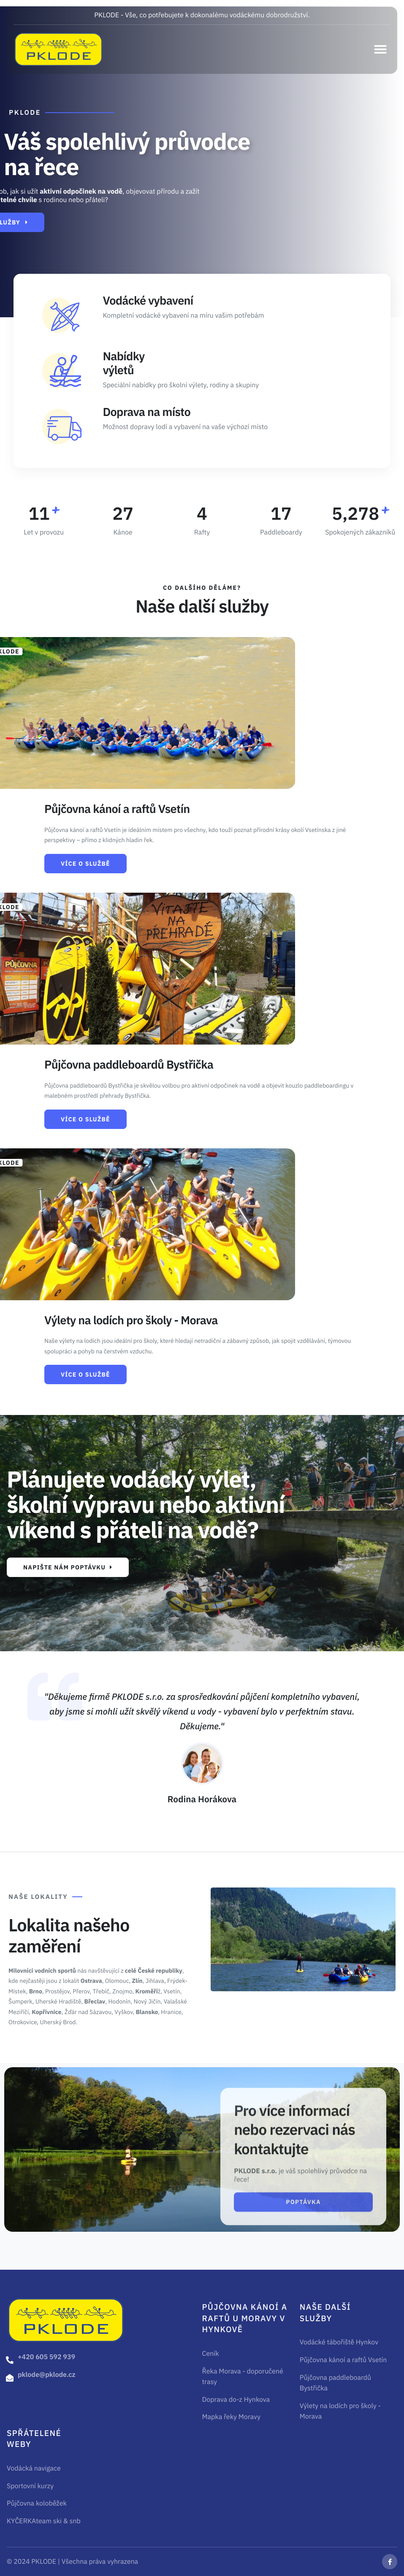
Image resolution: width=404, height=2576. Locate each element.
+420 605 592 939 (46, 2357)
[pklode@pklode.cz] (10, 2378)
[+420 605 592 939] (10, 2360)
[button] (380, 49)
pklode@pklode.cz (47, 2375)
